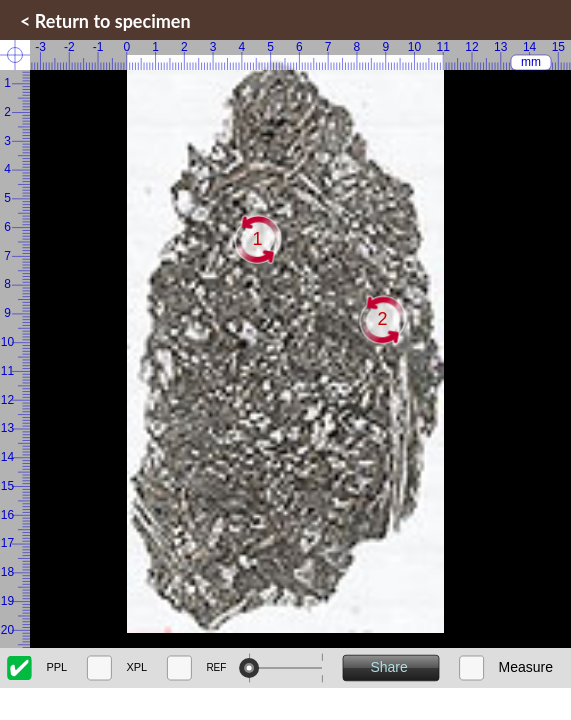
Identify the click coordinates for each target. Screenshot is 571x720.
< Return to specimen (105, 21)
